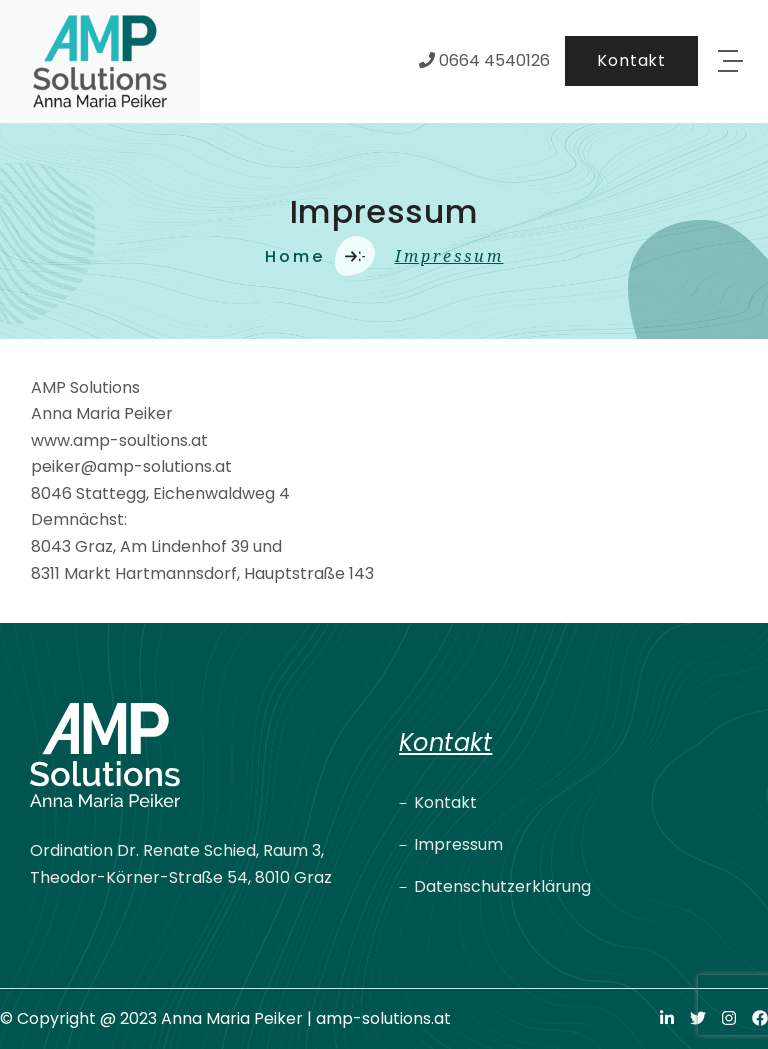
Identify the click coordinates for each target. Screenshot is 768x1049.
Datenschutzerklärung (502, 886)
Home (295, 256)
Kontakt (445, 802)
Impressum (458, 844)
